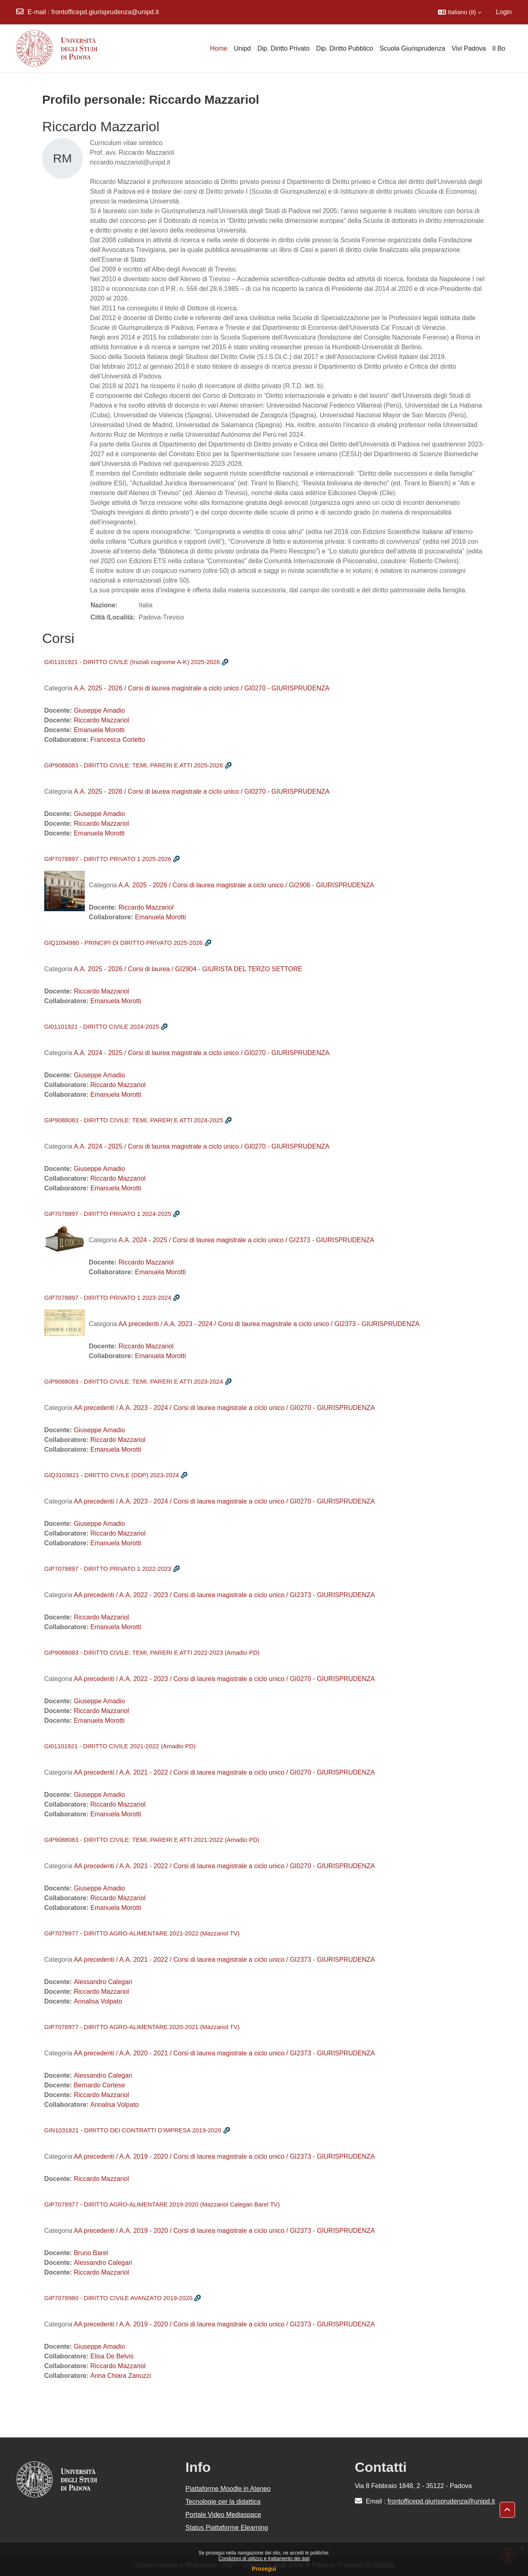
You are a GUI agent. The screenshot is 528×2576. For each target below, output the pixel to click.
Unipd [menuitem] (242, 48)
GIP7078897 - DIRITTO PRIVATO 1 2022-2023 (107, 1568)
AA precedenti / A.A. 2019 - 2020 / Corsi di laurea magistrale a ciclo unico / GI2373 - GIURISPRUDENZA (224, 2156)
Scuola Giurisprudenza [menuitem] (412, 48)
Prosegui (264, 2568)
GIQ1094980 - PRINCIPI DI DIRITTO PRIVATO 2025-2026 (123, 942)
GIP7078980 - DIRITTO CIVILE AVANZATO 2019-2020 (118, 2297)
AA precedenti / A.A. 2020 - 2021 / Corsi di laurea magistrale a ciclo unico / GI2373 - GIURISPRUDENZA (224, 2053)
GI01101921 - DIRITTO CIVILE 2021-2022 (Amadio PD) (119, 1746)
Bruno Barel (91, 2252)
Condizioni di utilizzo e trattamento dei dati (264, 2558)
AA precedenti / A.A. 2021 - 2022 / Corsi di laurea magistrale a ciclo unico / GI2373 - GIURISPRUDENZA (224, 1959)
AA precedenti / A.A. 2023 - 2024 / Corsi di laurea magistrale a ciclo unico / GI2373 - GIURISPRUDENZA (269, 1323)
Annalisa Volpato (98, 2001)
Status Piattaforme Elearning (226, 2527)
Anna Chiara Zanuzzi (120, 2375)
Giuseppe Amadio (99, 710)
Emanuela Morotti (99, 729)
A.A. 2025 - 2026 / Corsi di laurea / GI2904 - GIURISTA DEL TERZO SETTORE (188, 968)
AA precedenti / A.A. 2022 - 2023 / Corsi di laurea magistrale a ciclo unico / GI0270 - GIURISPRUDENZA (224, 1678)
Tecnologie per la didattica (222, 2501)
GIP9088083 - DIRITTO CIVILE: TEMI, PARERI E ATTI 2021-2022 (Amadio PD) (152, 1839)
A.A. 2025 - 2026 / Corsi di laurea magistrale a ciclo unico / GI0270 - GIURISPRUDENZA (201, 688)
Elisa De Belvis (112, 2356)
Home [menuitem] (219, 48)
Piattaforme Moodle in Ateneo (227, 2488)
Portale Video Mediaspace (223, 2514)
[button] (459, 12)
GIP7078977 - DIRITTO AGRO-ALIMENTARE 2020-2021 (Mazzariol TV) (142, 2026)
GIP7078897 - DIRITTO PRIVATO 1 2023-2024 (107, 1297)
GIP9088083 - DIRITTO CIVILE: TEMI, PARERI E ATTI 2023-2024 (133, 1381)
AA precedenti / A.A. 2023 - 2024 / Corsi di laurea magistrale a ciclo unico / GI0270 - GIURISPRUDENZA (224, 1407)
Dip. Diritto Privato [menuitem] (283, 48)
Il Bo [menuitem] (498, 48)
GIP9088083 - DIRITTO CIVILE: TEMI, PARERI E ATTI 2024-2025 (133, 1120)
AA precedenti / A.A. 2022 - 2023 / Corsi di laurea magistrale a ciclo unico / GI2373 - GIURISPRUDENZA (224, 1594)
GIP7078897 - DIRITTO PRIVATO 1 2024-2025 (107, 1213)
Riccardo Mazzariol (101, 720)
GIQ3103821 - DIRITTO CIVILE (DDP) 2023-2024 (111, 1475)
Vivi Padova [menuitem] (469, 48)
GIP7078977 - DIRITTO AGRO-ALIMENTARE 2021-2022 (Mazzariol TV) (142, 1933)
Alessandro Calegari (103, 1981)
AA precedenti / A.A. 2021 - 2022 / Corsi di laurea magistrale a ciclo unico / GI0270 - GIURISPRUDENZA (224, 1772)
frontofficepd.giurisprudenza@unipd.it (105, 12)
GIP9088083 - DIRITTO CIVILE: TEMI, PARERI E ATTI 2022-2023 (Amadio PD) (152, 1652)
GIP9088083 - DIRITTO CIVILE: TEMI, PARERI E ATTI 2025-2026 (133, 765)
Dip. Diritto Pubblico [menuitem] (344, 48)
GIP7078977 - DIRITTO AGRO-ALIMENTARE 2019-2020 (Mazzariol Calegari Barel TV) (162, 2204)
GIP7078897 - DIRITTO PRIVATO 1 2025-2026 (107, 858)
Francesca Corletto (117, 739)
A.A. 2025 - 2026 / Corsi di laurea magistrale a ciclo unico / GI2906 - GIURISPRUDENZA (246, 885)
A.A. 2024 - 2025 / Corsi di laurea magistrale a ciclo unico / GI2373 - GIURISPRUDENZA (246, 1240)
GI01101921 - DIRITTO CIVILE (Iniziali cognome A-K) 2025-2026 (132, 661)
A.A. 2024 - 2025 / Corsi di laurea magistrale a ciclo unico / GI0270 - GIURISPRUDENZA (201, 1052)
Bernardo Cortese (99, 2085)
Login (504, 12)
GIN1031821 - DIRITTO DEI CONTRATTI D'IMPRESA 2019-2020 (132, 2130)
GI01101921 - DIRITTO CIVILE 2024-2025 (101, 1026)
